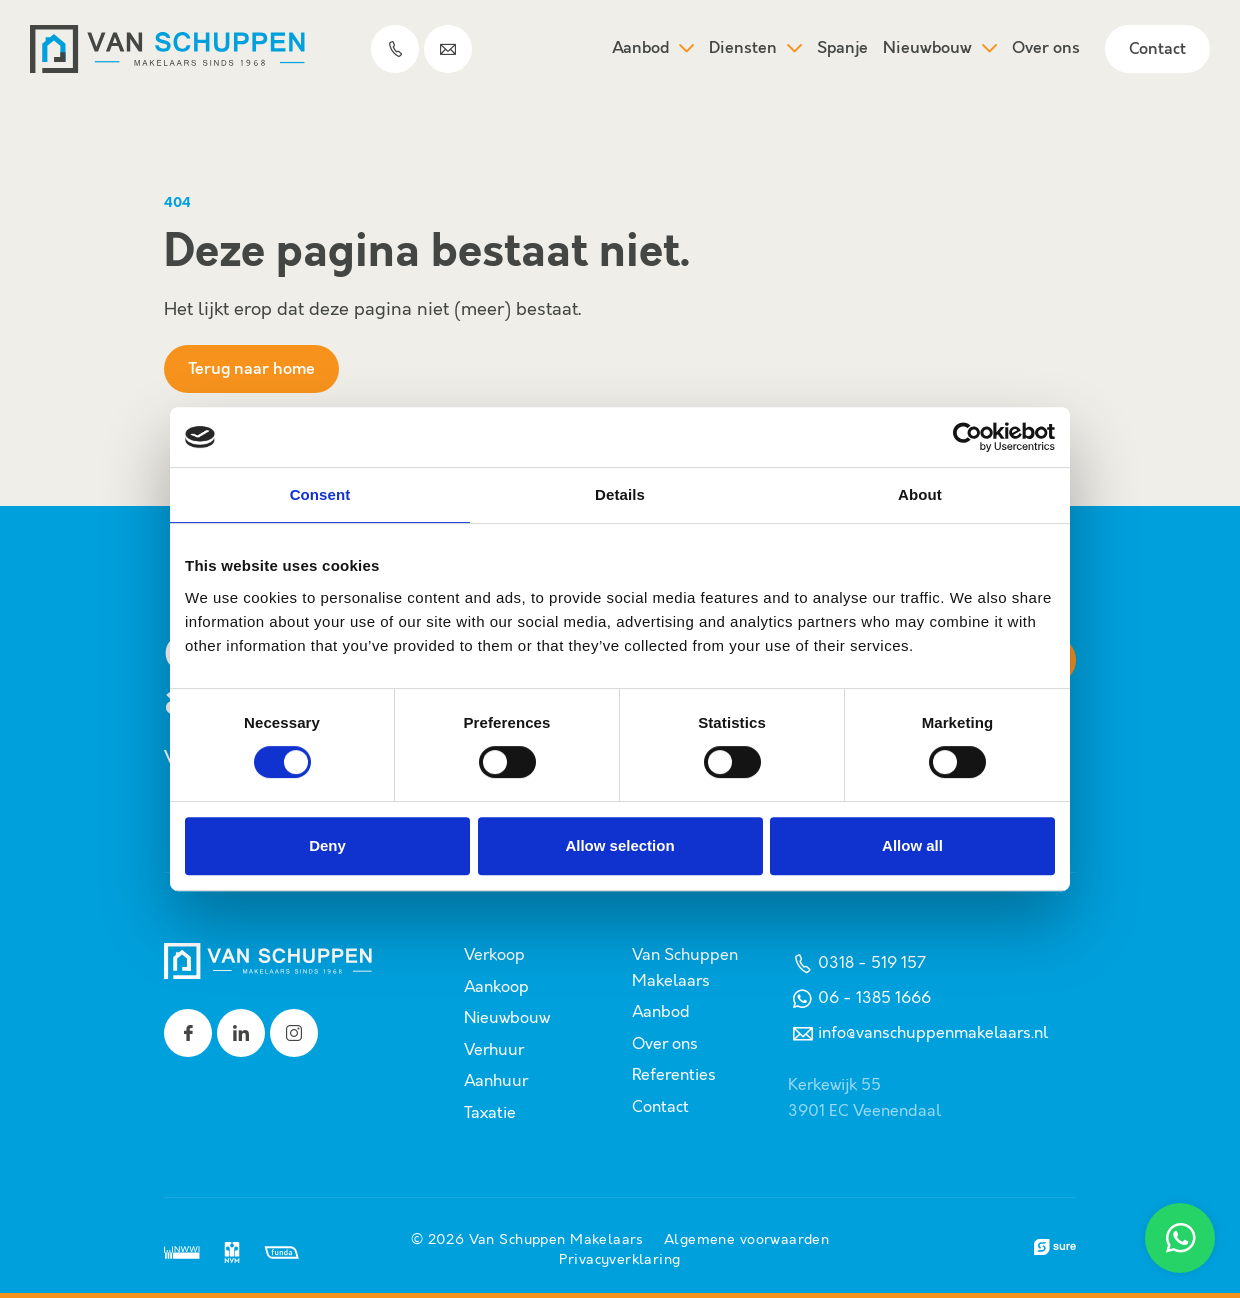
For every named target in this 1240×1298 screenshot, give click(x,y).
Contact (1157, 49)
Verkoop (494, 955)
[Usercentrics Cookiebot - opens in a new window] (967, 437)
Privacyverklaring (619, 1260)
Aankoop (496, 987)
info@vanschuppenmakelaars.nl (918, 1033)
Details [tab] (620, 494)
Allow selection (619, 845)
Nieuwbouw (940, 48)
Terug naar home (251, 369)
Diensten (755, 48)
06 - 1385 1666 (859, 998)
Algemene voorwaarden (746, 1240)
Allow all (912, 845)
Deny (327, 845)
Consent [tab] (320, 494)
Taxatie (490, 1113)
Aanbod (653, 48)
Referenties (674, 1075)
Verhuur (494, 1050)
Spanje (842, 48)
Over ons (1046, 48)
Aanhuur (496, 1081)
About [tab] (920, 494)
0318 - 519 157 (857, 963)
